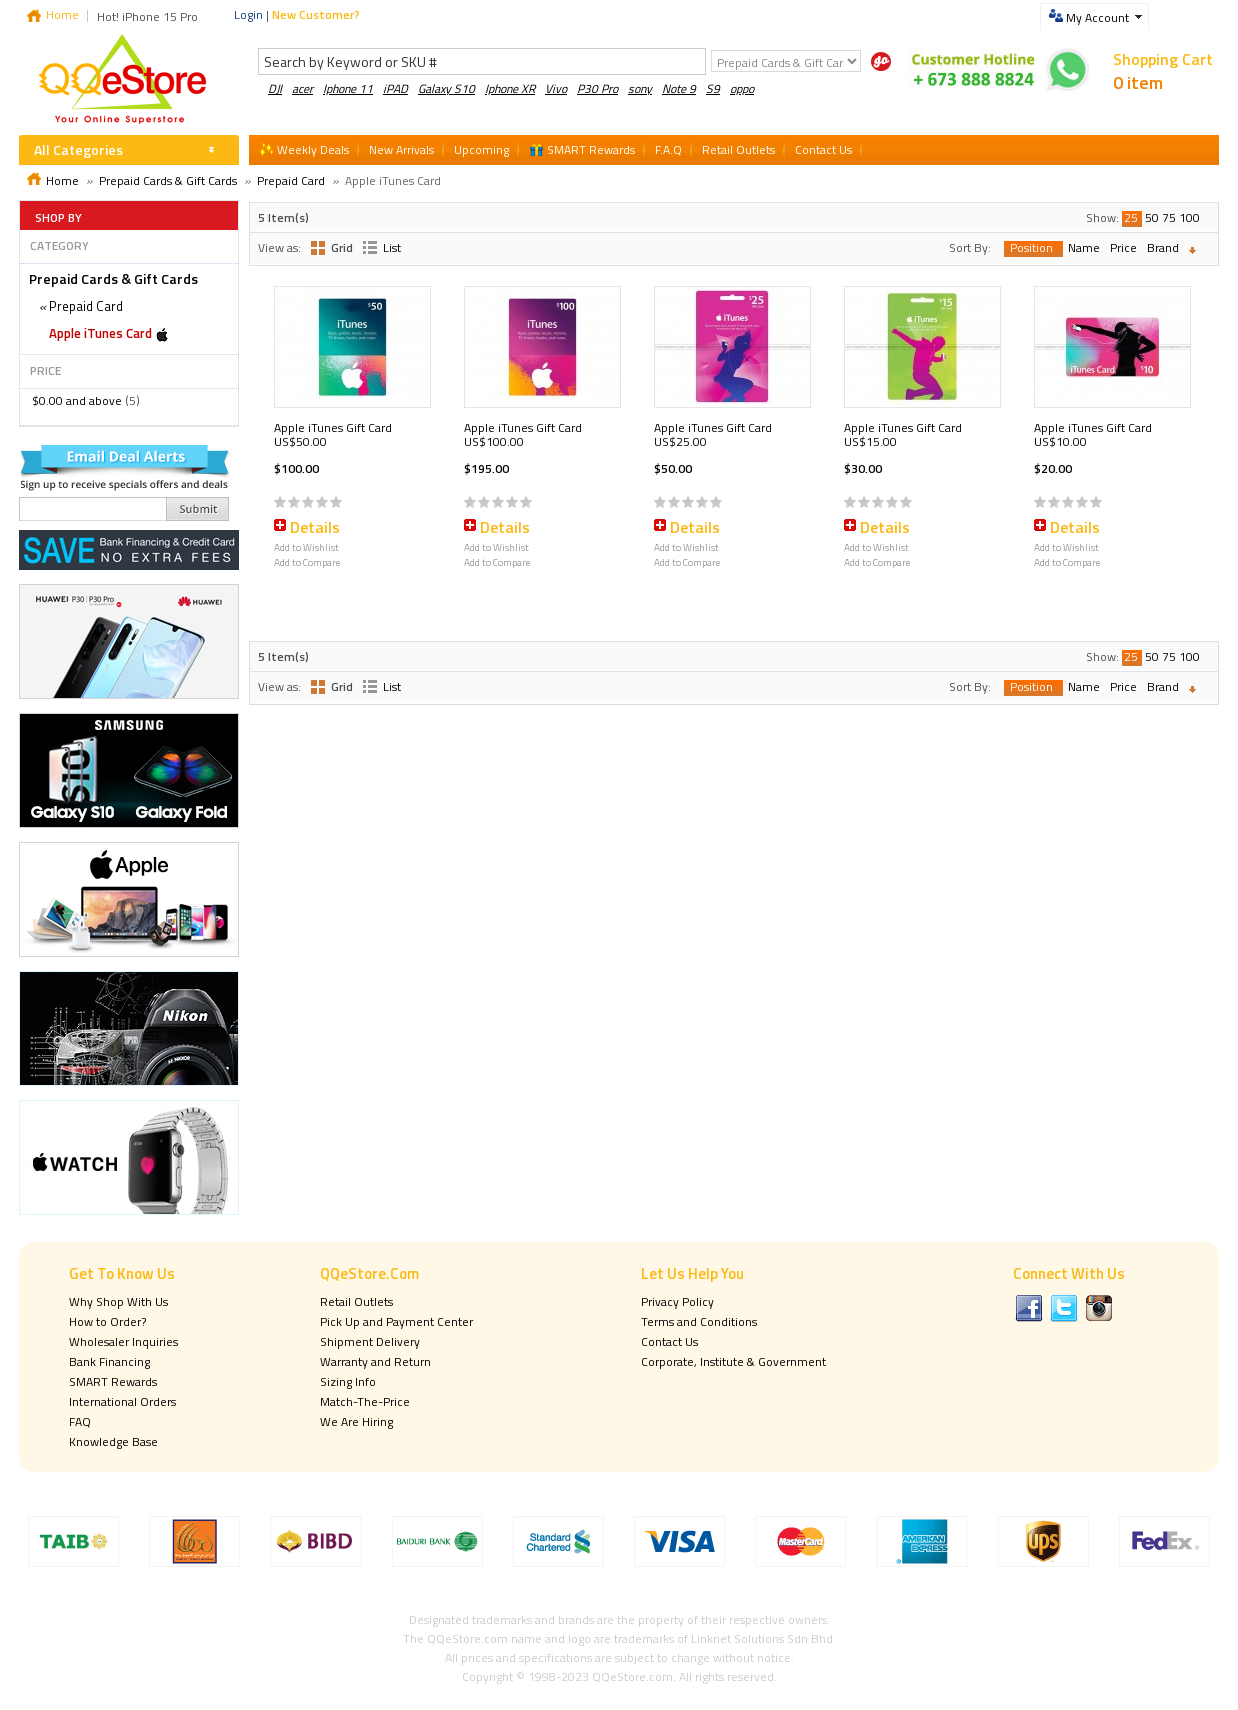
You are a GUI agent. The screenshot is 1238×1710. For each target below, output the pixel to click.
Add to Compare (307, 562)
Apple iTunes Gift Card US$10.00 (1093, 434)
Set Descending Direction (1197, 250)
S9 (713, 88)
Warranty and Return (375, 1361)
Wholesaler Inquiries (123, 1341)
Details (315, 527)
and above (77, 400)
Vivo (556, 88)
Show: (1102, 217)
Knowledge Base (113, 1441)
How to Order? (107, 1321)
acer (302, 88)
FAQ (80, 1421)
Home (62, 14)
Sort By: (970, 247)
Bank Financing (109, 1361)
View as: (279, 247)
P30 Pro (597, 88)
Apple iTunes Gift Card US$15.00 (903, 434)
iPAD (395, 88)
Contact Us (669, 1341)
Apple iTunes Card (100, 333)
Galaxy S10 (446, 88)
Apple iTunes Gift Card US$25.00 (713, 434)
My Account (1097, 17)
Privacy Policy (677, 1301)
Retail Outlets (356, 1301)
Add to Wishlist (306, 547)
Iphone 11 (348, 88)
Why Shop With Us (118, 1301)
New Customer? (316, 14)
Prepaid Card (291, 180)
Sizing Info (348, 1381)
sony (640, 88)
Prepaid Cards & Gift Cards (168, 180)
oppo (742, 88)
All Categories (78, 149)
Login (248, 14)
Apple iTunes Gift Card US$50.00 (333, 434)
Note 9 (679, 88)
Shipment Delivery (370, 1341)
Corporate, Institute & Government (733, 1361)
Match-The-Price (365, 1401)
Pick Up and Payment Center (396, 1321)
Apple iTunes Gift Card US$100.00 (523, 434)
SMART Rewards (113, 1381)
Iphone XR (510, 88)
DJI (275, 88)
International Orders (122, 1401)
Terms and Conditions (699, 1321)
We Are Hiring (356, 1421)
